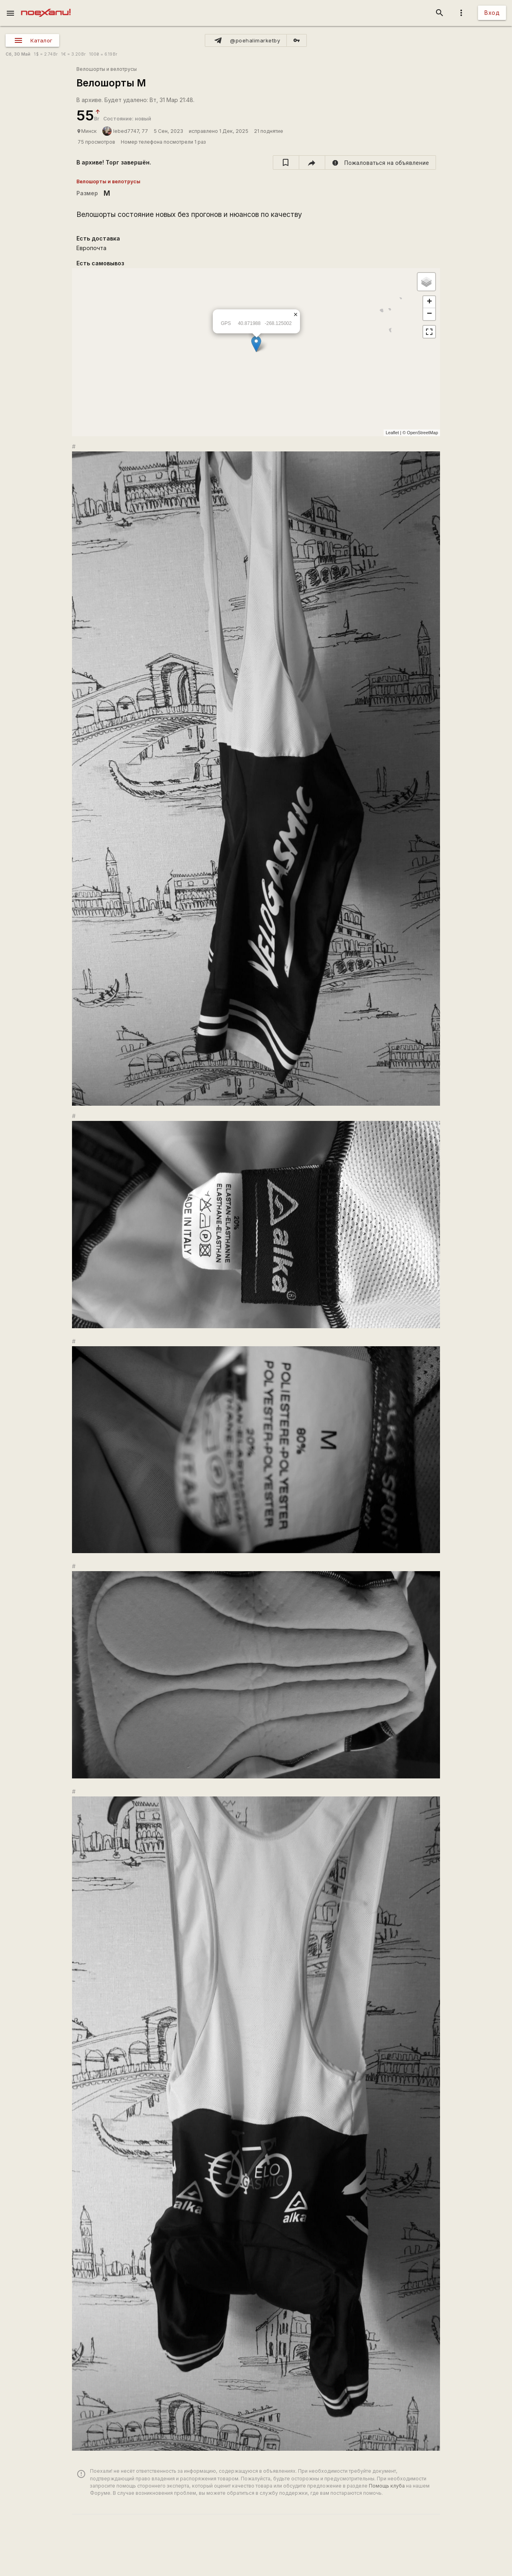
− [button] (429, 314)
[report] (380, 162)
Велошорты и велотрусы (106, 69)
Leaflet (392, 432)
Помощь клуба (387, 2486)
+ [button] (429, 302)
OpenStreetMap (422, 432)
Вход (492, 12)
